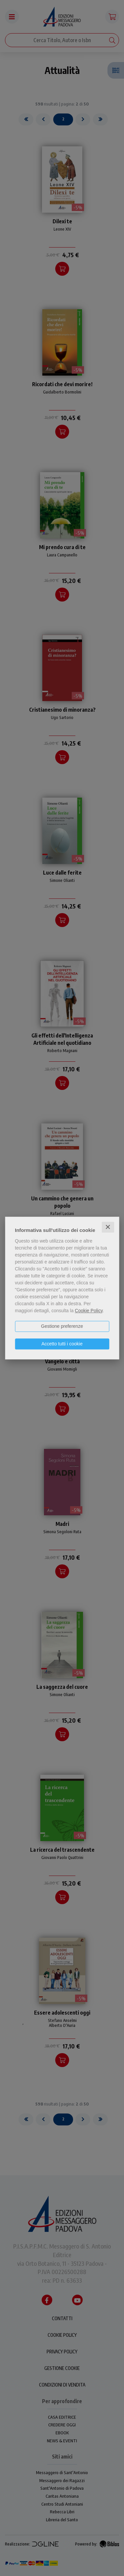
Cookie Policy (89, 1310)
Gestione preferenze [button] (62, 1326)
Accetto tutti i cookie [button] (62, 1343)
